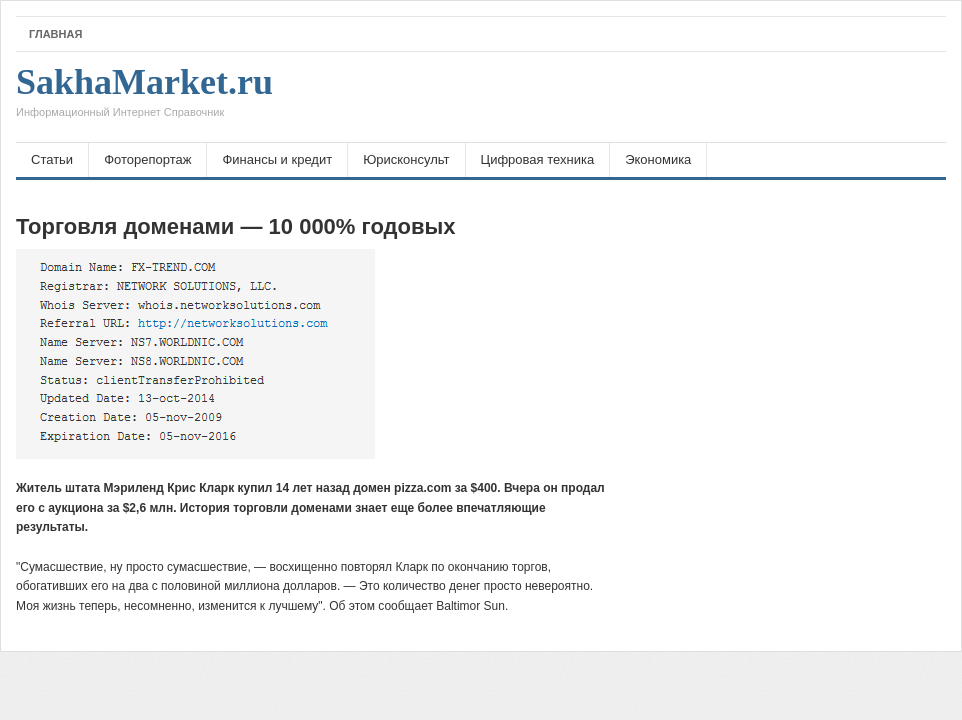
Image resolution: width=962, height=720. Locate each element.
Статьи (52, 159)
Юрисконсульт (406, 159)
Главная (55, 34)
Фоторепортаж (147, 159)
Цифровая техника (538, 159)
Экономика (658, 159)
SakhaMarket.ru (144, 97)
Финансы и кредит (277, 159)
